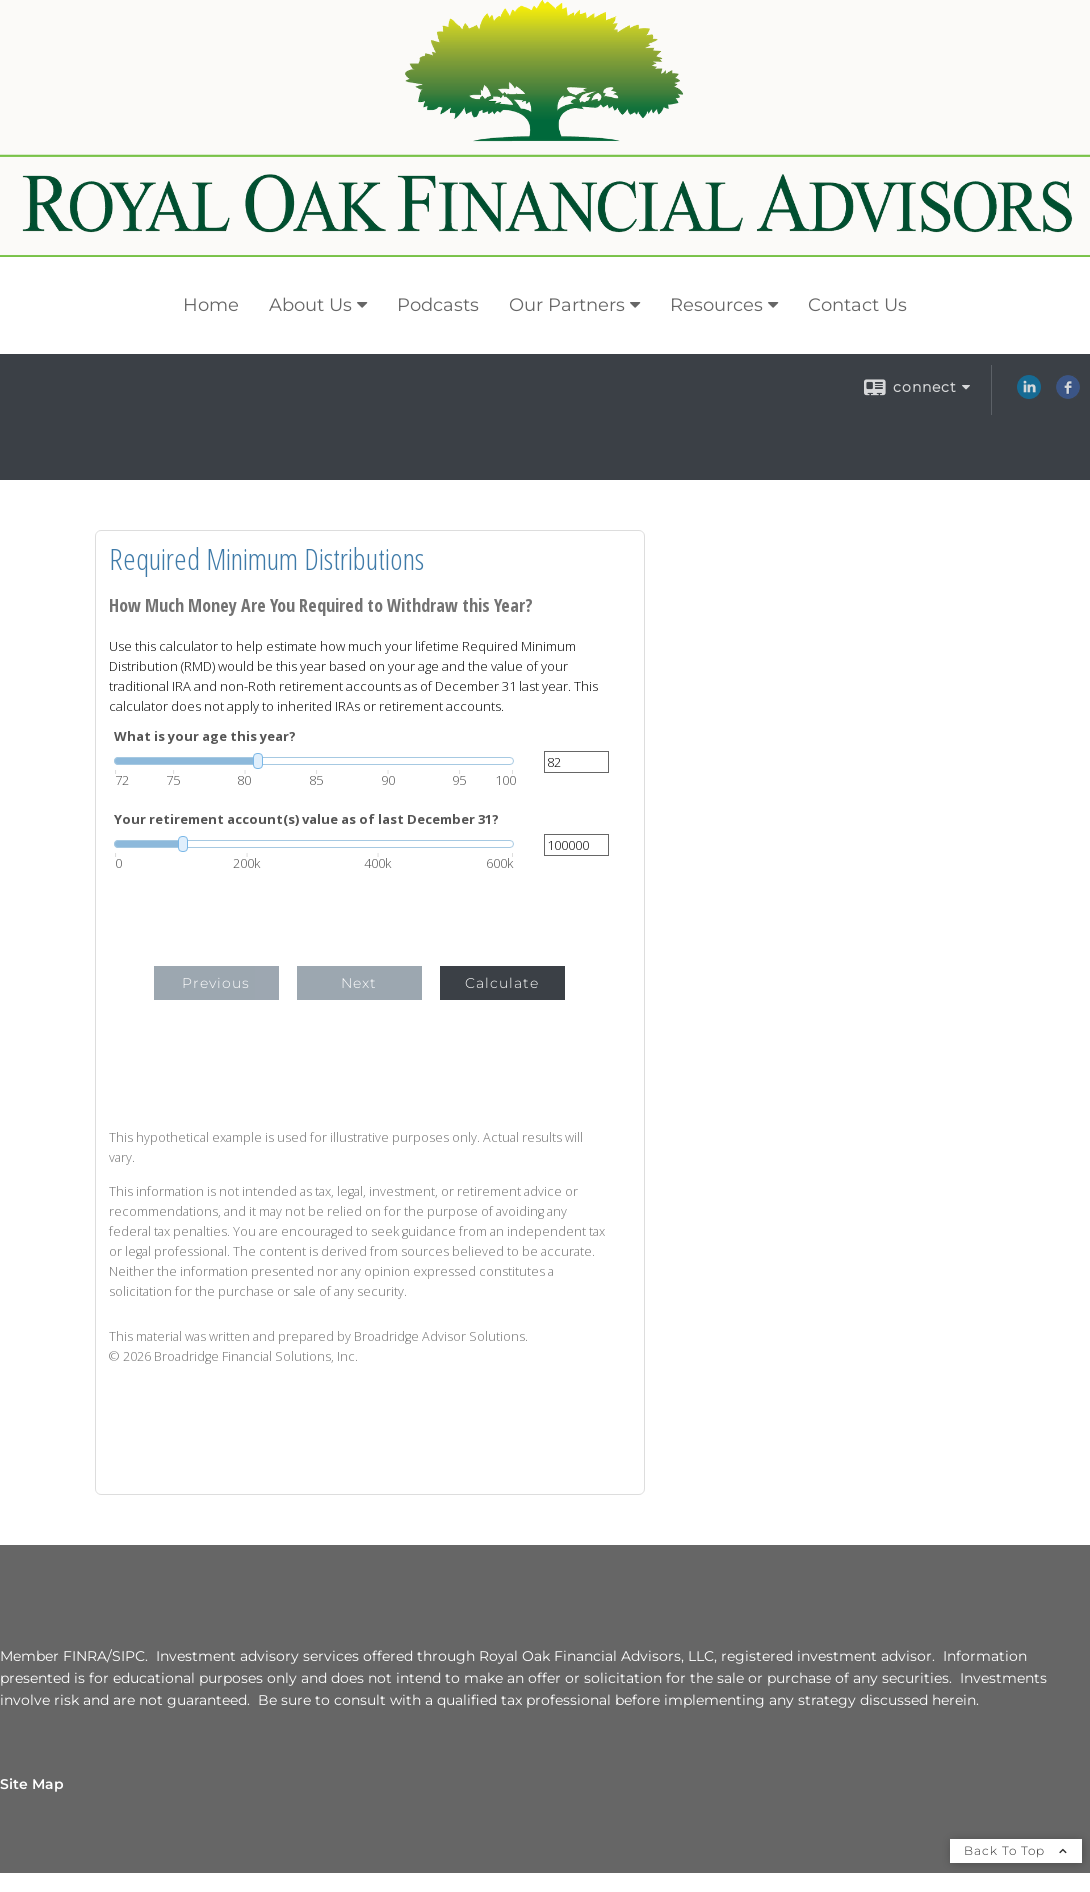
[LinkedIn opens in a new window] (1029, 394)
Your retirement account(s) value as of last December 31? (306, 819)
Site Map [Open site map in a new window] (32, 1784)
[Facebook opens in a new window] (1068, 394)
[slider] (314, 761)
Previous (216, 983)
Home (211, 305)
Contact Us (857, 305)
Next (359, 983)
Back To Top (1016, 1850)
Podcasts (438, 305)
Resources (716, 305)
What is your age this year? (205, 736)
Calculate (502, 983)
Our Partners (567, 305)
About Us (310, 305)
